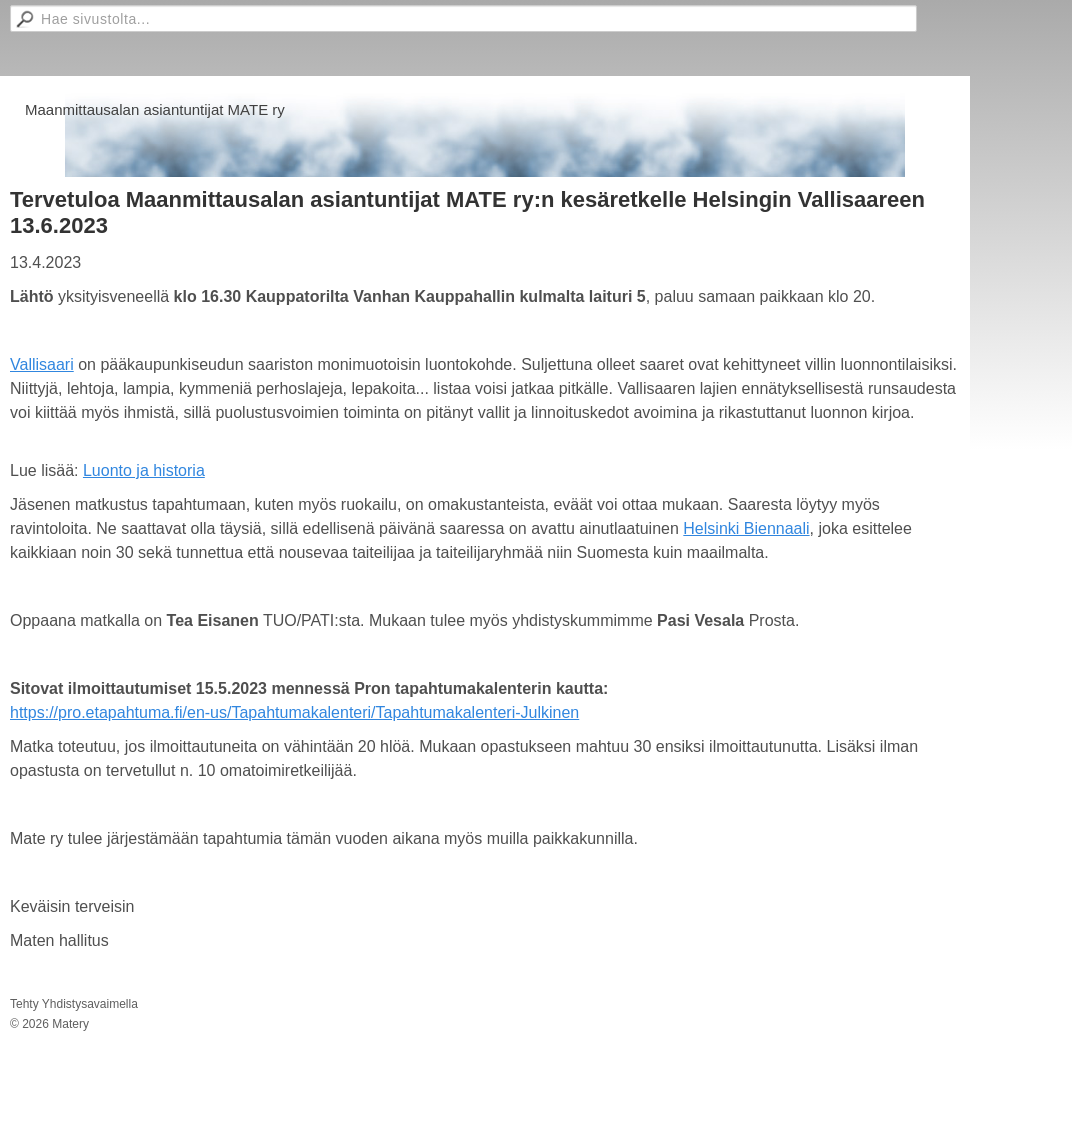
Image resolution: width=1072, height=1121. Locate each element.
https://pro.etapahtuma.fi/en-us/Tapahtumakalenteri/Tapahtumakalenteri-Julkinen (294, 712)
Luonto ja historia (144, 470)
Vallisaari (42, 364)
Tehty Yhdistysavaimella (74, 1004)
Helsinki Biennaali (746, 528)
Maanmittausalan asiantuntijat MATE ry (155, 109)
